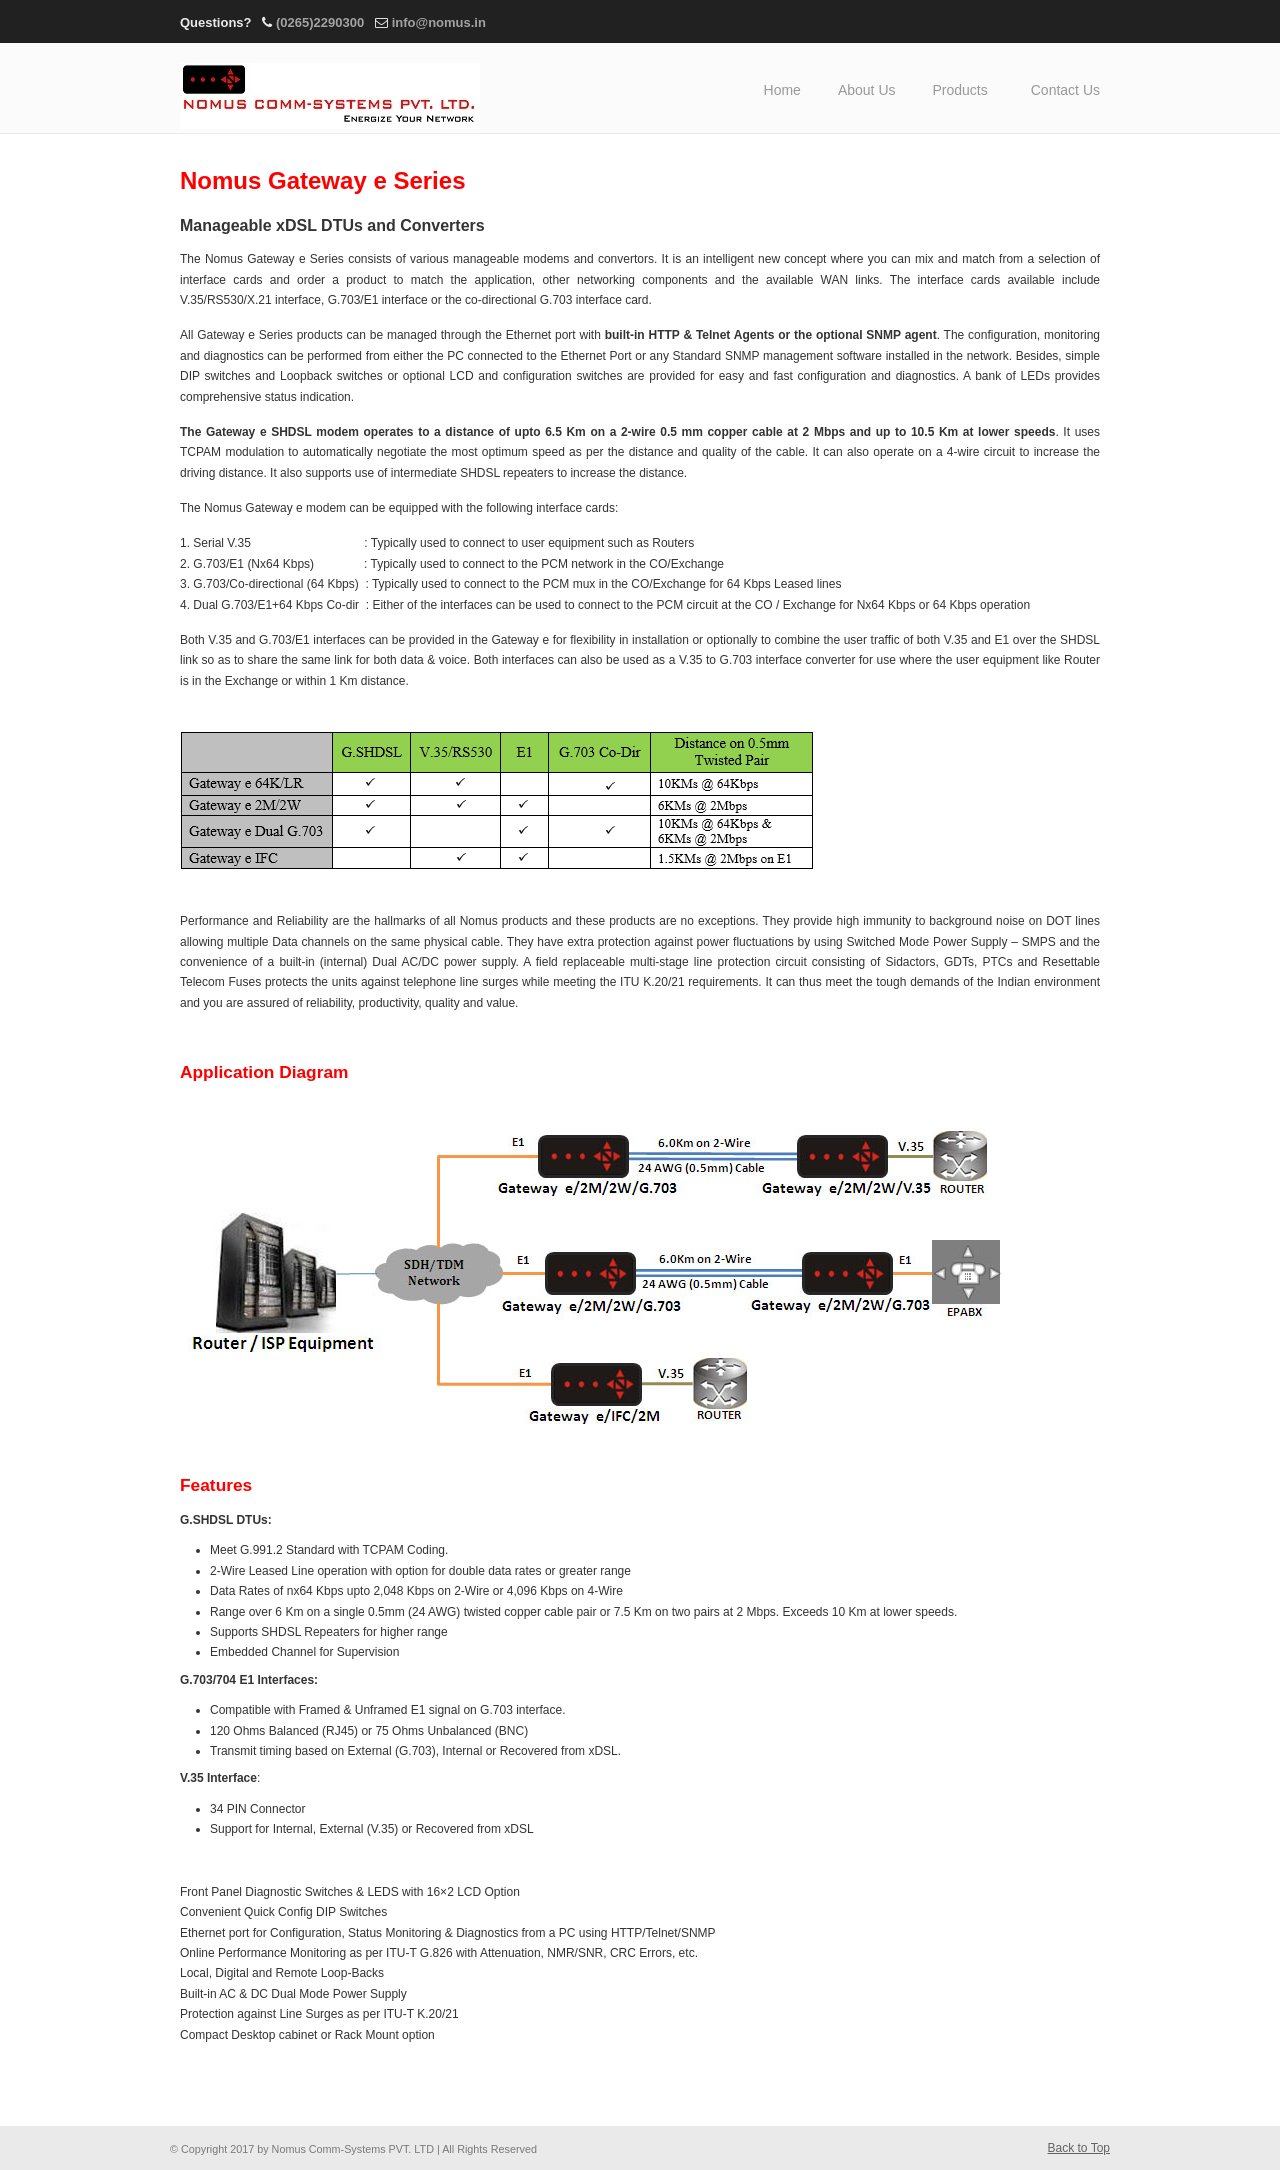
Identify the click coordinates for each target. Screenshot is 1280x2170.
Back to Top (1079, 2148)
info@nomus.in (439, 22)
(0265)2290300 (320, 22)
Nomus (330, 89)
